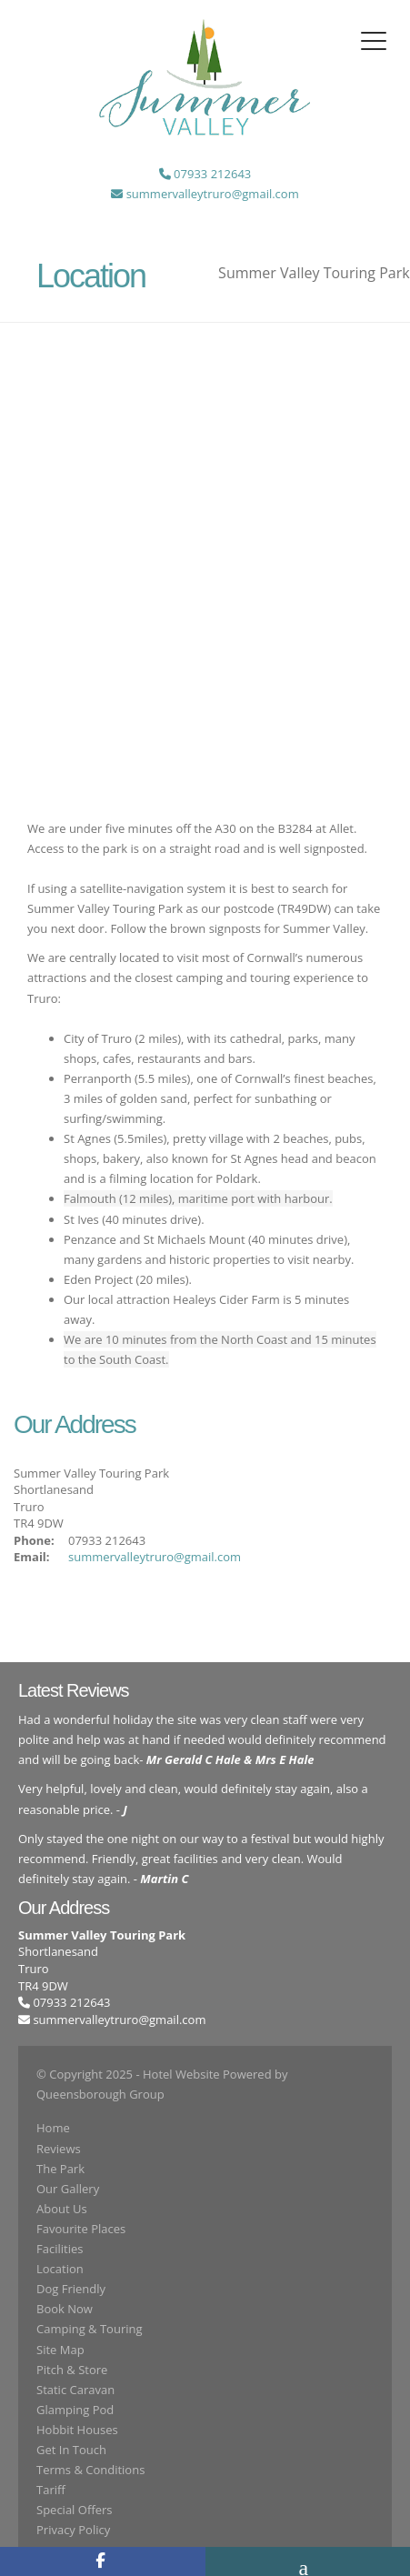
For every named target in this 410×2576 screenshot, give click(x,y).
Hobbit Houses (77, 2429)
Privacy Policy (73, 2529)
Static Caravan (75, 2389)
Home (53, 2128)
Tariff (50, 2489)
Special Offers (74, 2509)
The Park (60, 2168)
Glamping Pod (75, 2409)
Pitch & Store (71, 2369)
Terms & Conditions (90, 2469)
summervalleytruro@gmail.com (154, 1557)
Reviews (58, 2148)
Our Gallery (67, 2188)
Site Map (60, 2349)
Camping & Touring (89, 2328)
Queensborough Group (100, 2094)
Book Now (64, 2308)
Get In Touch (71, 2449)
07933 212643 (64, 2002)
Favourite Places (80, 2228)
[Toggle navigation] (373, 41)
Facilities (59, 2248)
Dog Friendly (70, 2288)
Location (60, 2268)
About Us (61, 2208)
